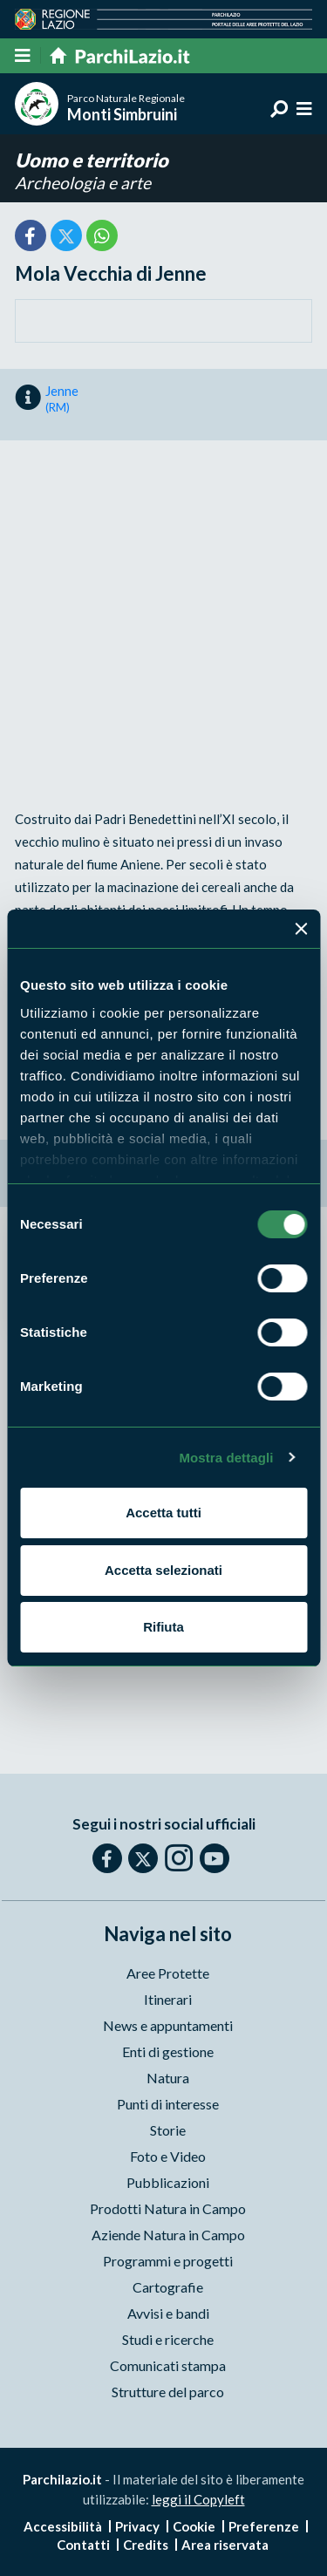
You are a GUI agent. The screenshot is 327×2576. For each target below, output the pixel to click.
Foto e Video (168, 2156)
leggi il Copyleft (198, 2499)
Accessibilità (63, 2526)
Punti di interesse (168, 2104)
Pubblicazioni (167, 2182)
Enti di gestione (168, 2051)
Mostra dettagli (226, 1457)
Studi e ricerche (168, 2339)
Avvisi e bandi (168, 2313)
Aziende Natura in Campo (168, 2234)
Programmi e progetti (168, 2260)
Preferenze (263, 2526)
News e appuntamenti (168, 2025)
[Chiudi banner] (301, 929)
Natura (167, 2077)
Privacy (137, 2526)
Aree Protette (167, 1973)
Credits (145, 2544)
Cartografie (168, 2287)
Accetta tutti (163, 1512)
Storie (168, 2130)
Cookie (194, 2526)
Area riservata (225, 2544)
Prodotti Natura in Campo (168, 2208)
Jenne (61, 398)
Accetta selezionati (163, 1570)
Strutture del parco (168, 2391)
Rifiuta (163, 1626)
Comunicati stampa (168, 2365)
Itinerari (168, 1999)
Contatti (83, 2544)
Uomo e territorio (91, 160)
